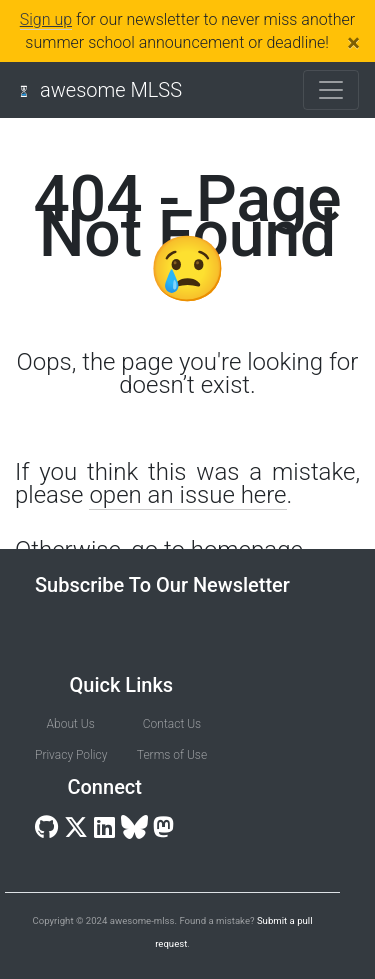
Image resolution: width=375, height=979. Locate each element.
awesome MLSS (111, 90)
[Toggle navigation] (331, 90)
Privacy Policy (70, 755)
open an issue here (187, 495)
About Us (71, 724)
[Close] (353, 43)
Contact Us (172, 724)
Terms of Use (172, 755)
